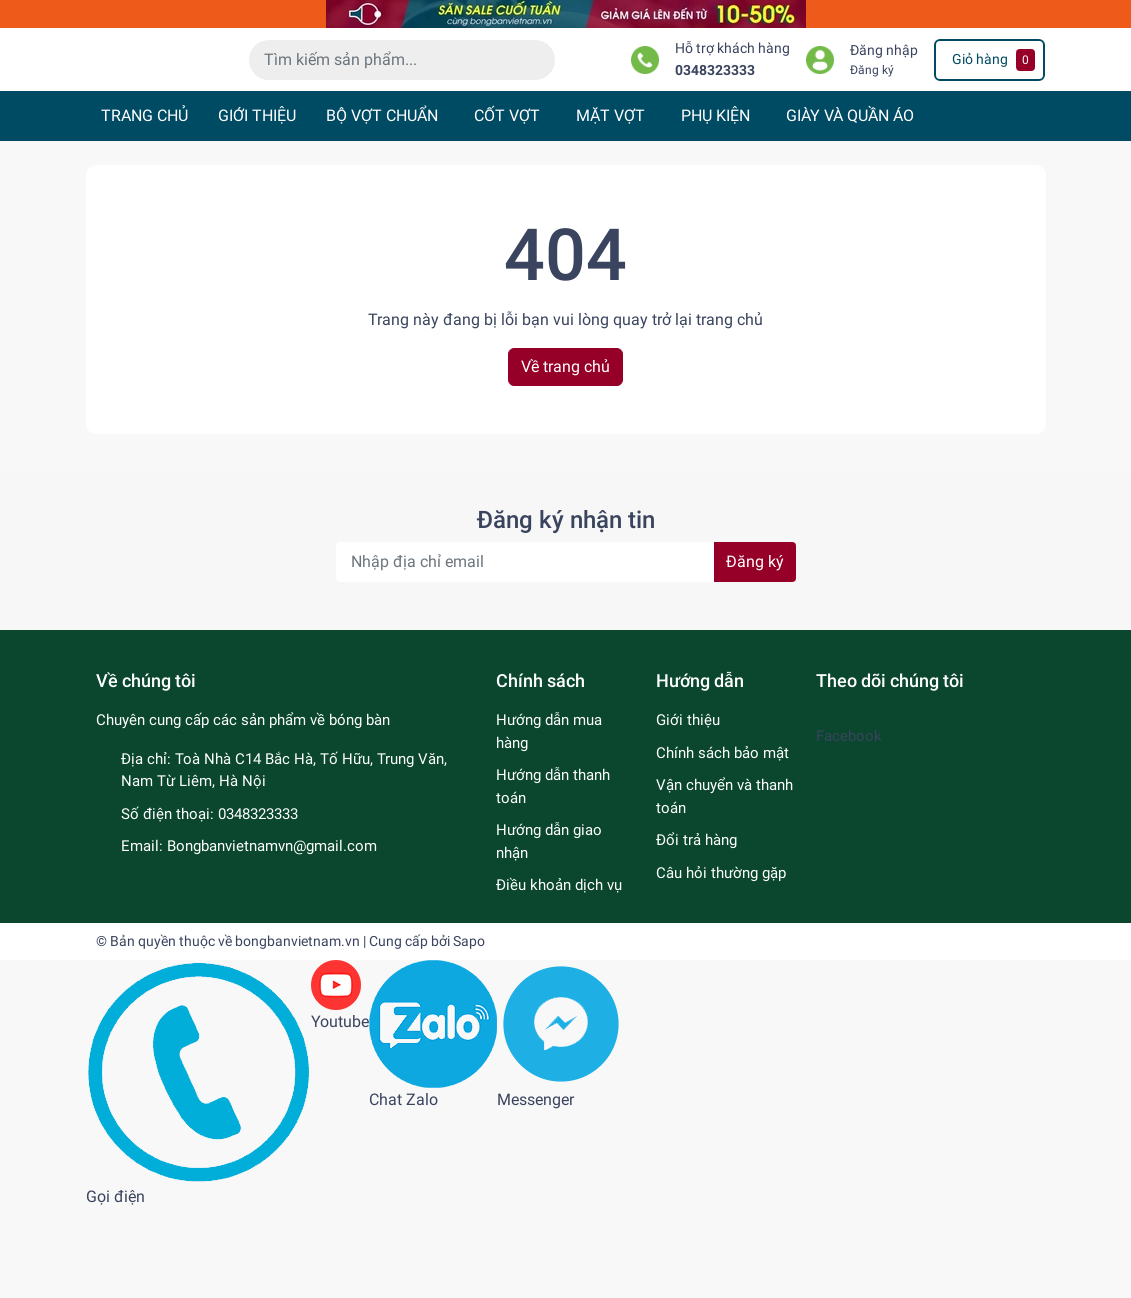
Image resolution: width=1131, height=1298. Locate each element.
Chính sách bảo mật (722, 842)
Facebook (849, 826)
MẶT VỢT (610, 205)
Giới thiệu (688, 810)
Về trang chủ (565, 455)
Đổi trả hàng (696, 930)
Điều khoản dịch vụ (559, 975)
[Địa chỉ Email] (566, 652)
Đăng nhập (884, 107)
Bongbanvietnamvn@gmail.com (272, 936)
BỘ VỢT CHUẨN (382, 205)
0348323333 (715, 126)
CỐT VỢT (507, 205)
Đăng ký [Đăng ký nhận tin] (755, 651)
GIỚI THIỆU (257, 205)
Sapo (469, 1030)
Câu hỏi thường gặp (721, 962)
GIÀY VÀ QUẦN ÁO (850, 205)
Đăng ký (872, 126)
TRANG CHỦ (144, 205)
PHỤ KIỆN (715, 205)
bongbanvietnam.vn (297, 1030)
